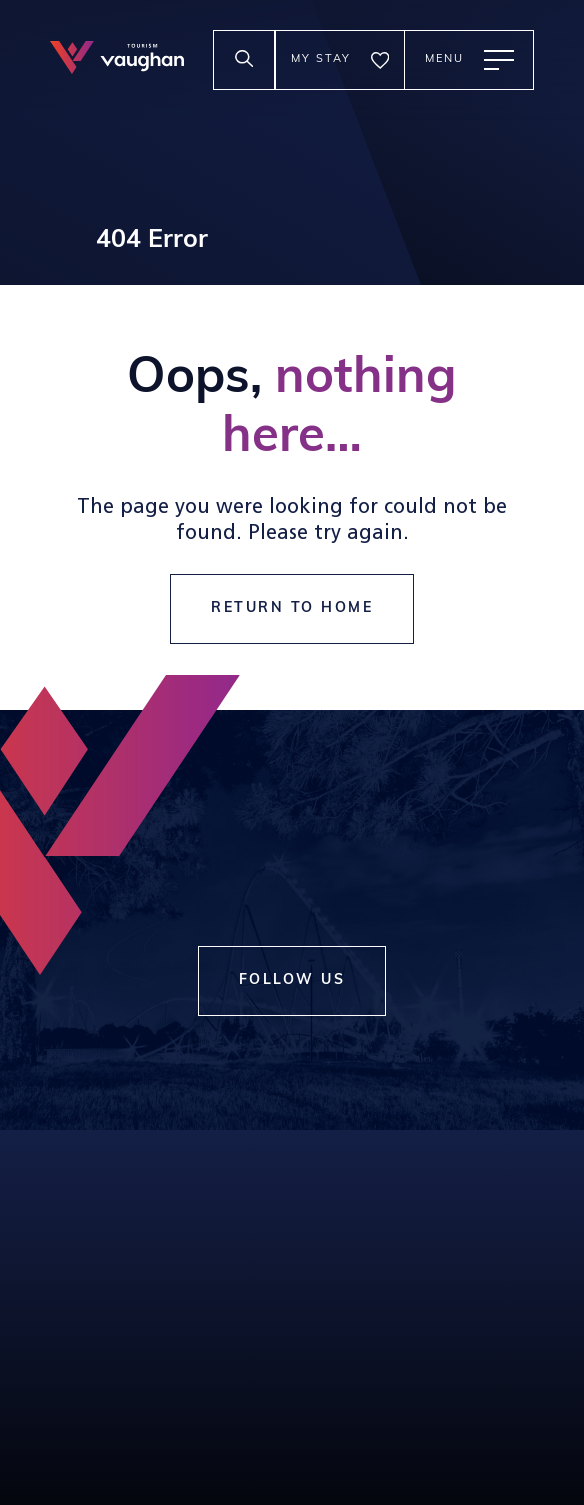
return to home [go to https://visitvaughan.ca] (292, 608)
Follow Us (292, 980)
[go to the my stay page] (340, 60)
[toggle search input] (244, 60)
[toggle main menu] (469, 60)
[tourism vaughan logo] (117, 59)
